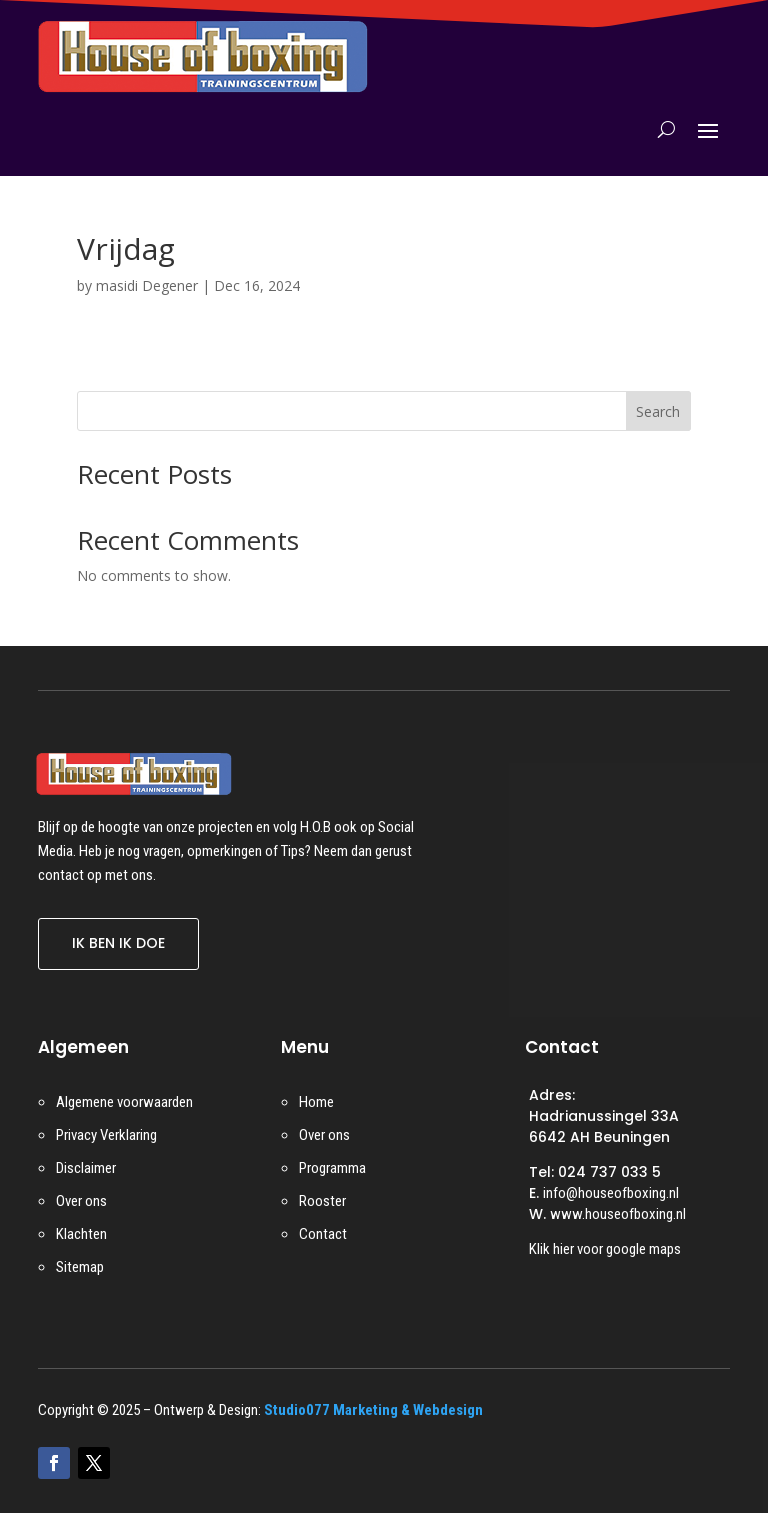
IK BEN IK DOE (118, 943)
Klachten (81, 1234)
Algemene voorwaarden (124, 1102)
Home (316, 1102)
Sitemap (80, 1267)
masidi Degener (147, 285)
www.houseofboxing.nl (618, 1214)
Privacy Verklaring (106, 1135)
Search (658, 411)
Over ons (81, 1201)
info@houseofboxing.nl (611, 1193)
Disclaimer (86, 1168)
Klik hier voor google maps (605, 1249)
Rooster (322, 1201)
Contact (323, 1234)
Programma (332, 1168)
